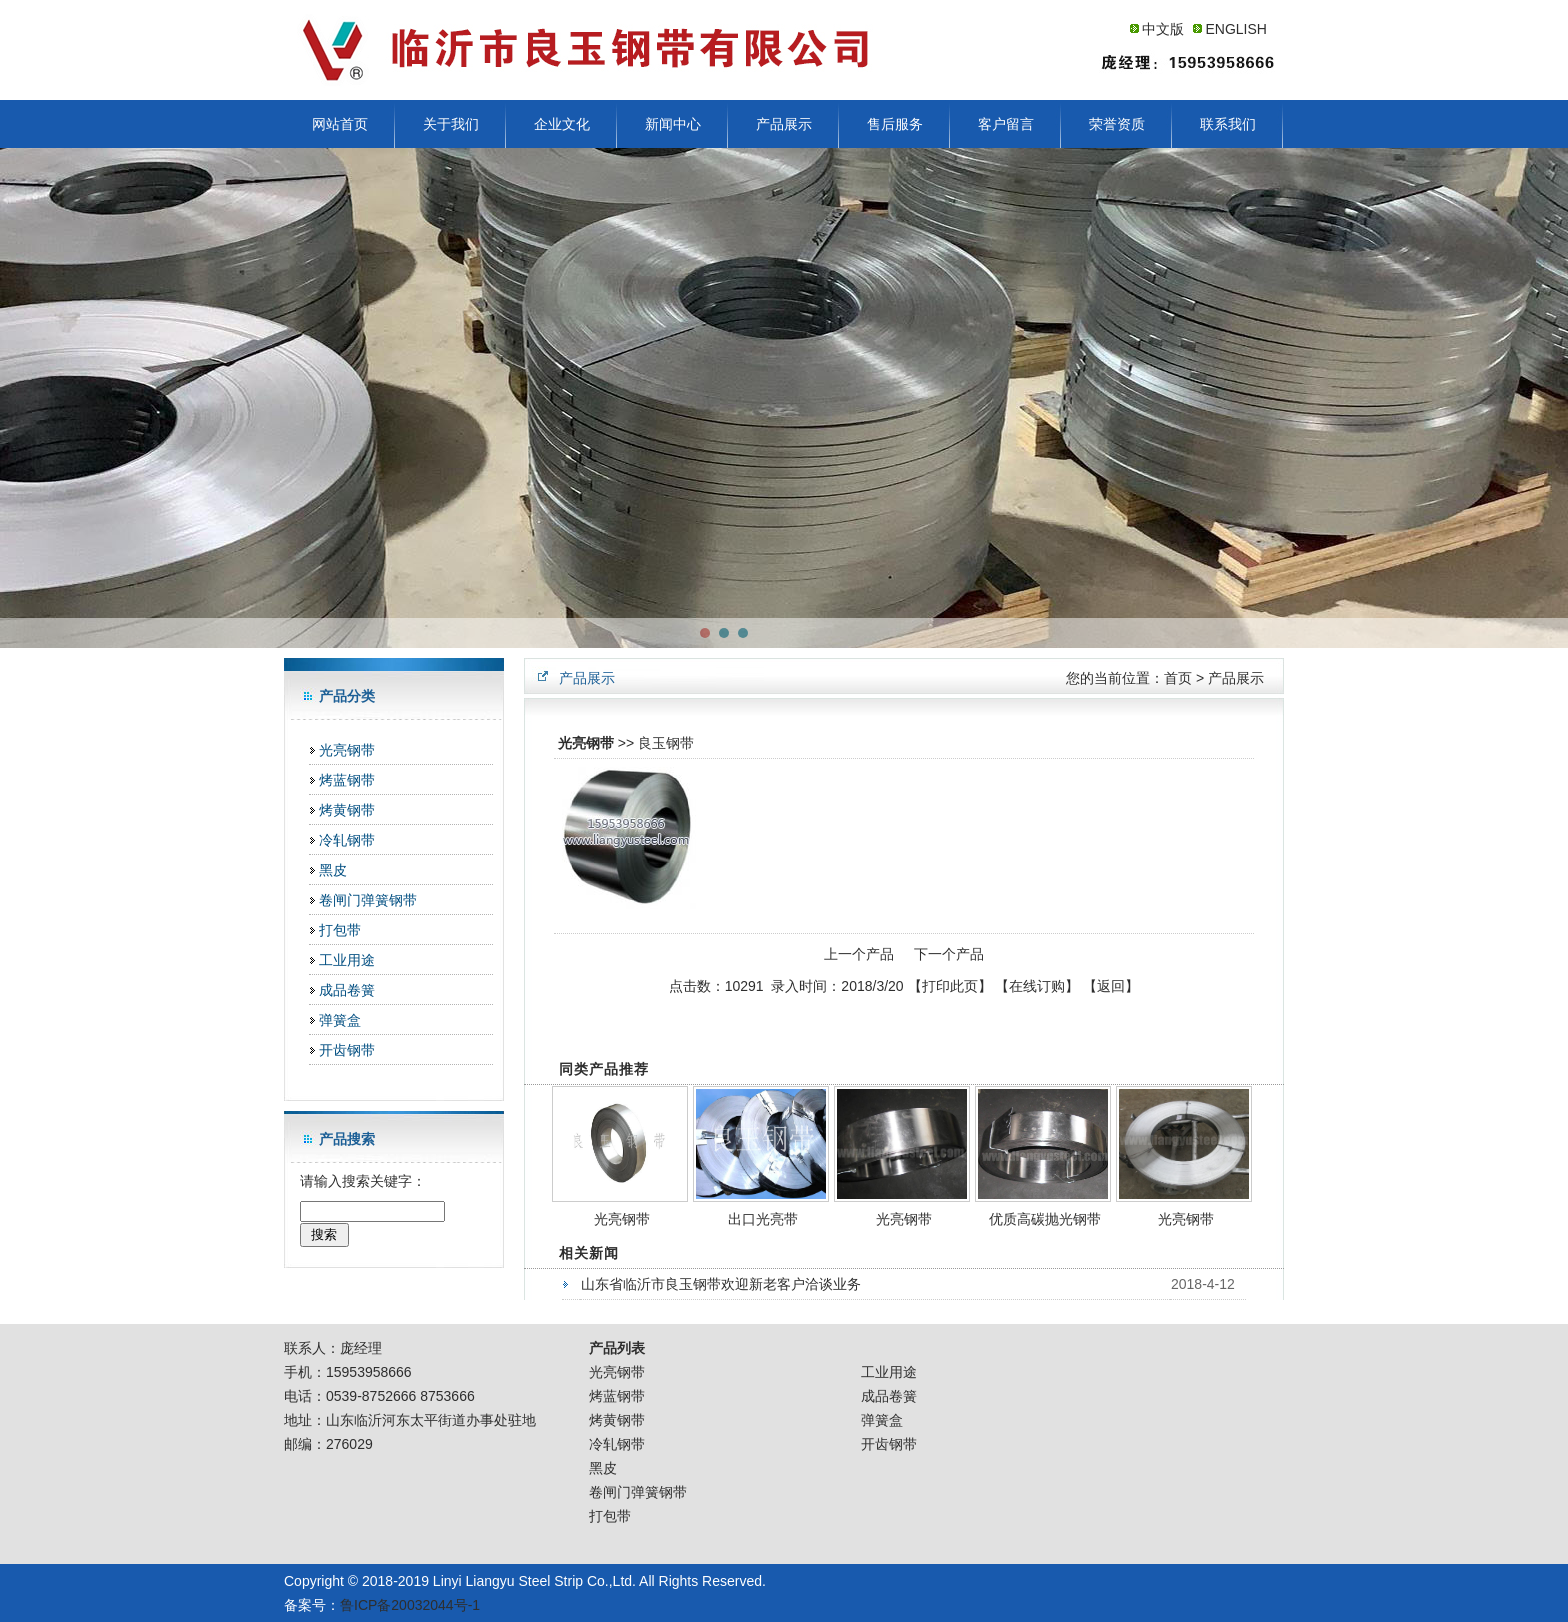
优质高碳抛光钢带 (1045, 1219)
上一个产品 (859, 954)
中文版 (1163, 29)
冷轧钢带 (347, 840)
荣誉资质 (1117, 124)
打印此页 (950, 986)
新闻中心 (673, 124)
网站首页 (340, 124)
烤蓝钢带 (347, 780)
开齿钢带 (347, 1050)
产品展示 (784, 124)
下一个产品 (949, 954)
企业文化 (562, 124)
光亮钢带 (347, 750)
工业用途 (347, 960)
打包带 (340, 930)
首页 (1178, 678)
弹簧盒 (340, 1020)
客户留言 (1006, 124)
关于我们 (451, 124)
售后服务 (895, 124)
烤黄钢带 (347, 810)
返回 (1111, 986)
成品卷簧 (347, 990)
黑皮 (333, 870)
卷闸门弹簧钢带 (368, 900)
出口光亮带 (763, 1219)
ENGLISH (1235, 29)
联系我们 (1228, 124)
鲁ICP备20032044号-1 (410, 1605)
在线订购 (1037, 986)
